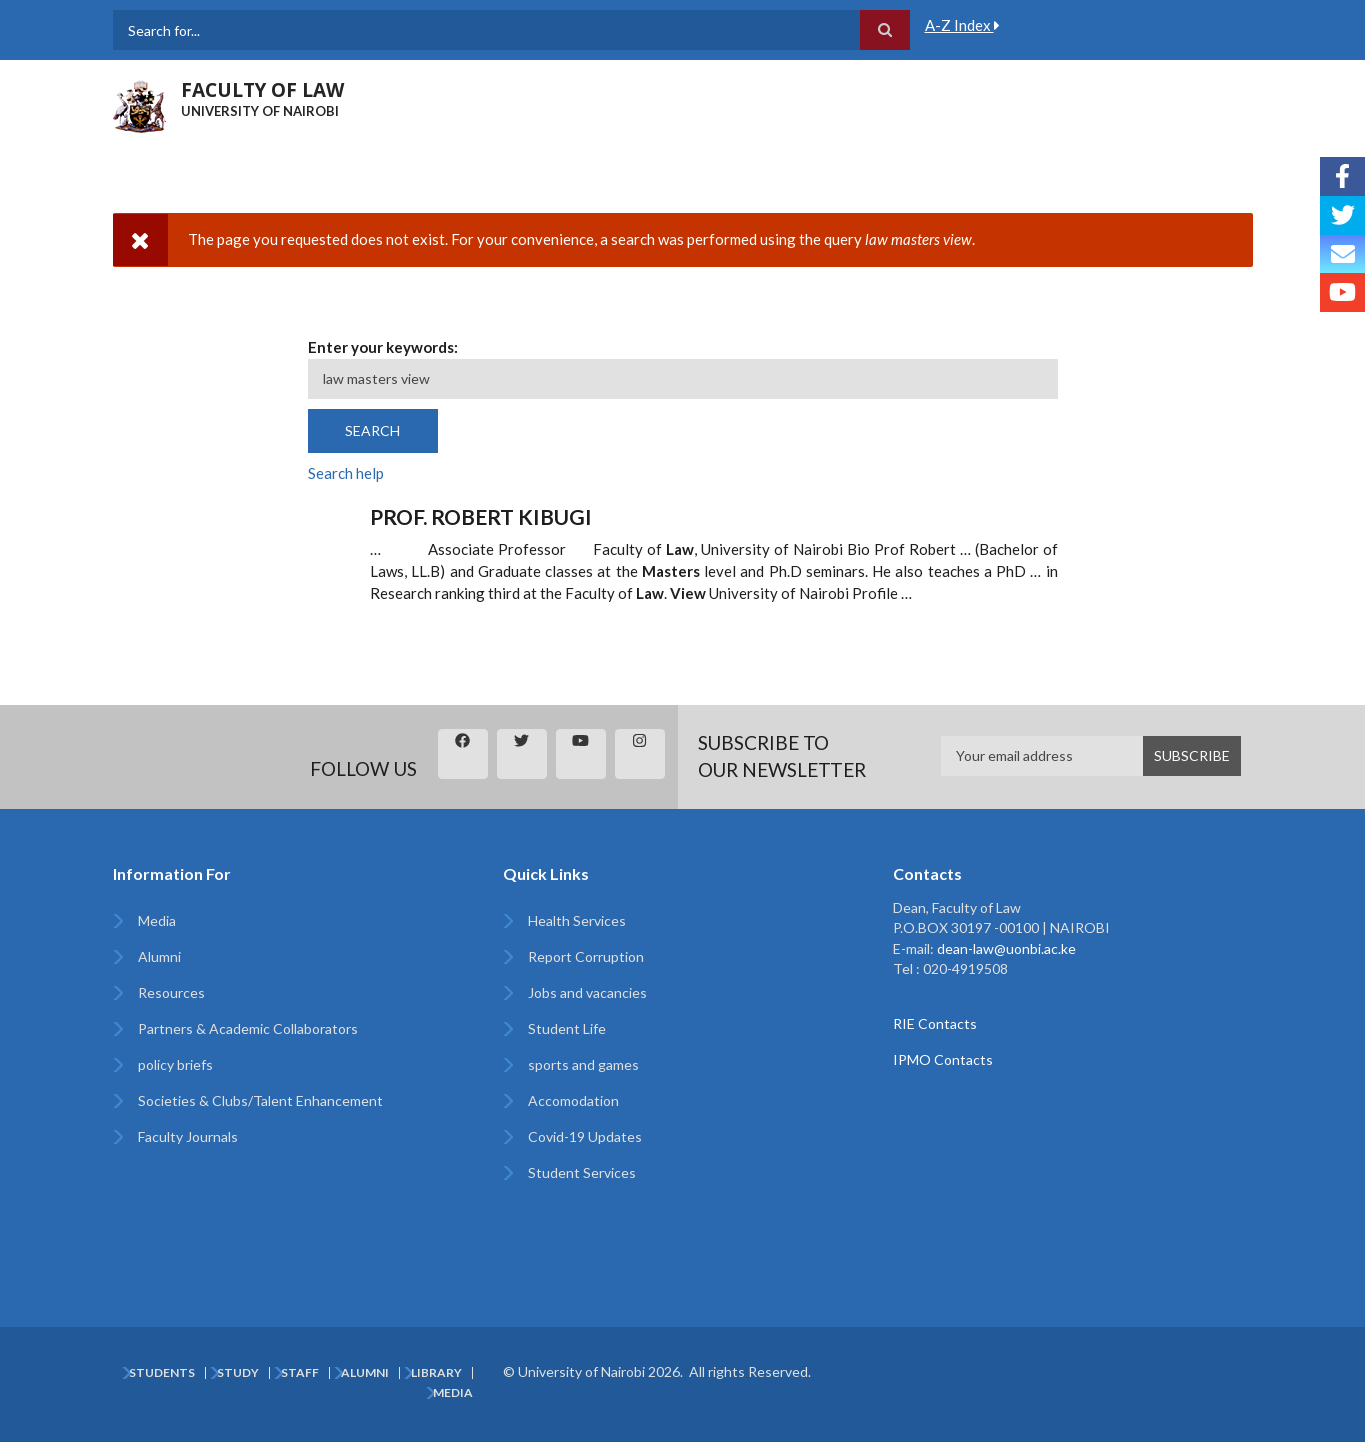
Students (162, 1373)
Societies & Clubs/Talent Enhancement (260, 1100)
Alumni (159, 956)
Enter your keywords (381, 347)
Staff (300, 1373)
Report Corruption (586, 956)
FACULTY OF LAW (262, 90)
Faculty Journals (188, 1136)
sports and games (583, 1064)
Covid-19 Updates (585, 1136)
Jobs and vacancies (587, 992)
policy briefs (175, 1064)
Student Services (582, 1172)
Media (157, 920)
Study (238, 1373)
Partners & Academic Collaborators (248, 1028)
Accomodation (573, 1100)
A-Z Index (962, 25)
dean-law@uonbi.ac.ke (1006, 948)
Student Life (567, 1028)
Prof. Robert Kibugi (481, 516)
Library (436, 1373)
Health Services (577, 920)
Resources (171, 992)
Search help (346, 473)
